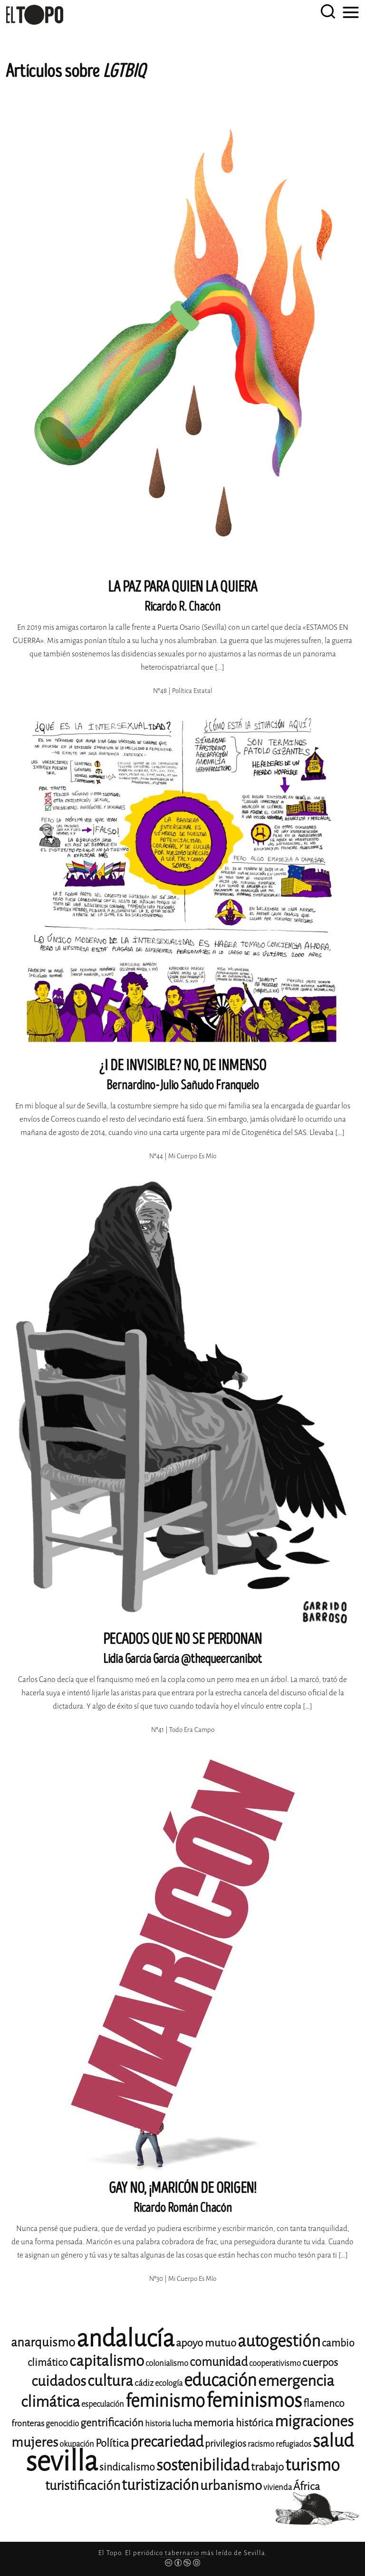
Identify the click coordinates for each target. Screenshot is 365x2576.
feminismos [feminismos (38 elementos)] (254, 2400)
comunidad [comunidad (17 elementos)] (219, 2362)
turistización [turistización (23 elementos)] (160, 2485)
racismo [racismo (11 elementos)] (261, 2444)
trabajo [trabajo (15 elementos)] (267, 2467)
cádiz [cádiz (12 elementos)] (144, 2383)
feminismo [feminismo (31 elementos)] (165, 2401)
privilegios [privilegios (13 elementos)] (225, 2443)
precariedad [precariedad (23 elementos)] (166, 2441)
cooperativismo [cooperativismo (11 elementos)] (275, 2363)
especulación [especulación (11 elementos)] (102, 2404)
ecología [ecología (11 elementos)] (168, 2383)
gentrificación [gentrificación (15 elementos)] (112, 2423)
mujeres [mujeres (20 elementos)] (34, 2442)
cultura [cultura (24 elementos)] (110, 2381)
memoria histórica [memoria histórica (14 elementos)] (233, 2423)
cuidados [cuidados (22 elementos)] (58, 2381)
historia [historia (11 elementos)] (158, 2423)
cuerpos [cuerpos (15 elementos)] (320, 2362)
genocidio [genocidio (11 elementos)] (62, 2423)
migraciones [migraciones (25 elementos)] (314, 2421)
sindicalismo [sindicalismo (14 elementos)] (127, 2467)
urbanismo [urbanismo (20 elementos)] (231, 2485)
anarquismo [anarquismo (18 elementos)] (43, 2342)
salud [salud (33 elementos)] (333, 2441)
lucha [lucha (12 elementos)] (182, 2423)
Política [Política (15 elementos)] (112, 2443)
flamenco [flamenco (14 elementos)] (324, 2403)
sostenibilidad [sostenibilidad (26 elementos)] (203, 2465)
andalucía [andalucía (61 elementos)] (125, 2339)
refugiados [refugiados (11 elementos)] (293, 2444)
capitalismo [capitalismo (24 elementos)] (106, 2361)
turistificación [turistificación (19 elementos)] (82, 2485)
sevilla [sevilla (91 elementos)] (62, 2461)
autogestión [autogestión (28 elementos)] (279, 2341)
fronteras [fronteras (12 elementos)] (27, 2423)
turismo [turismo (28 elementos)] (312, 2465)
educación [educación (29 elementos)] (220, 2380)
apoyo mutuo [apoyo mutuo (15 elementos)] (206, 2343)
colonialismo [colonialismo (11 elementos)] (166, 2363)
